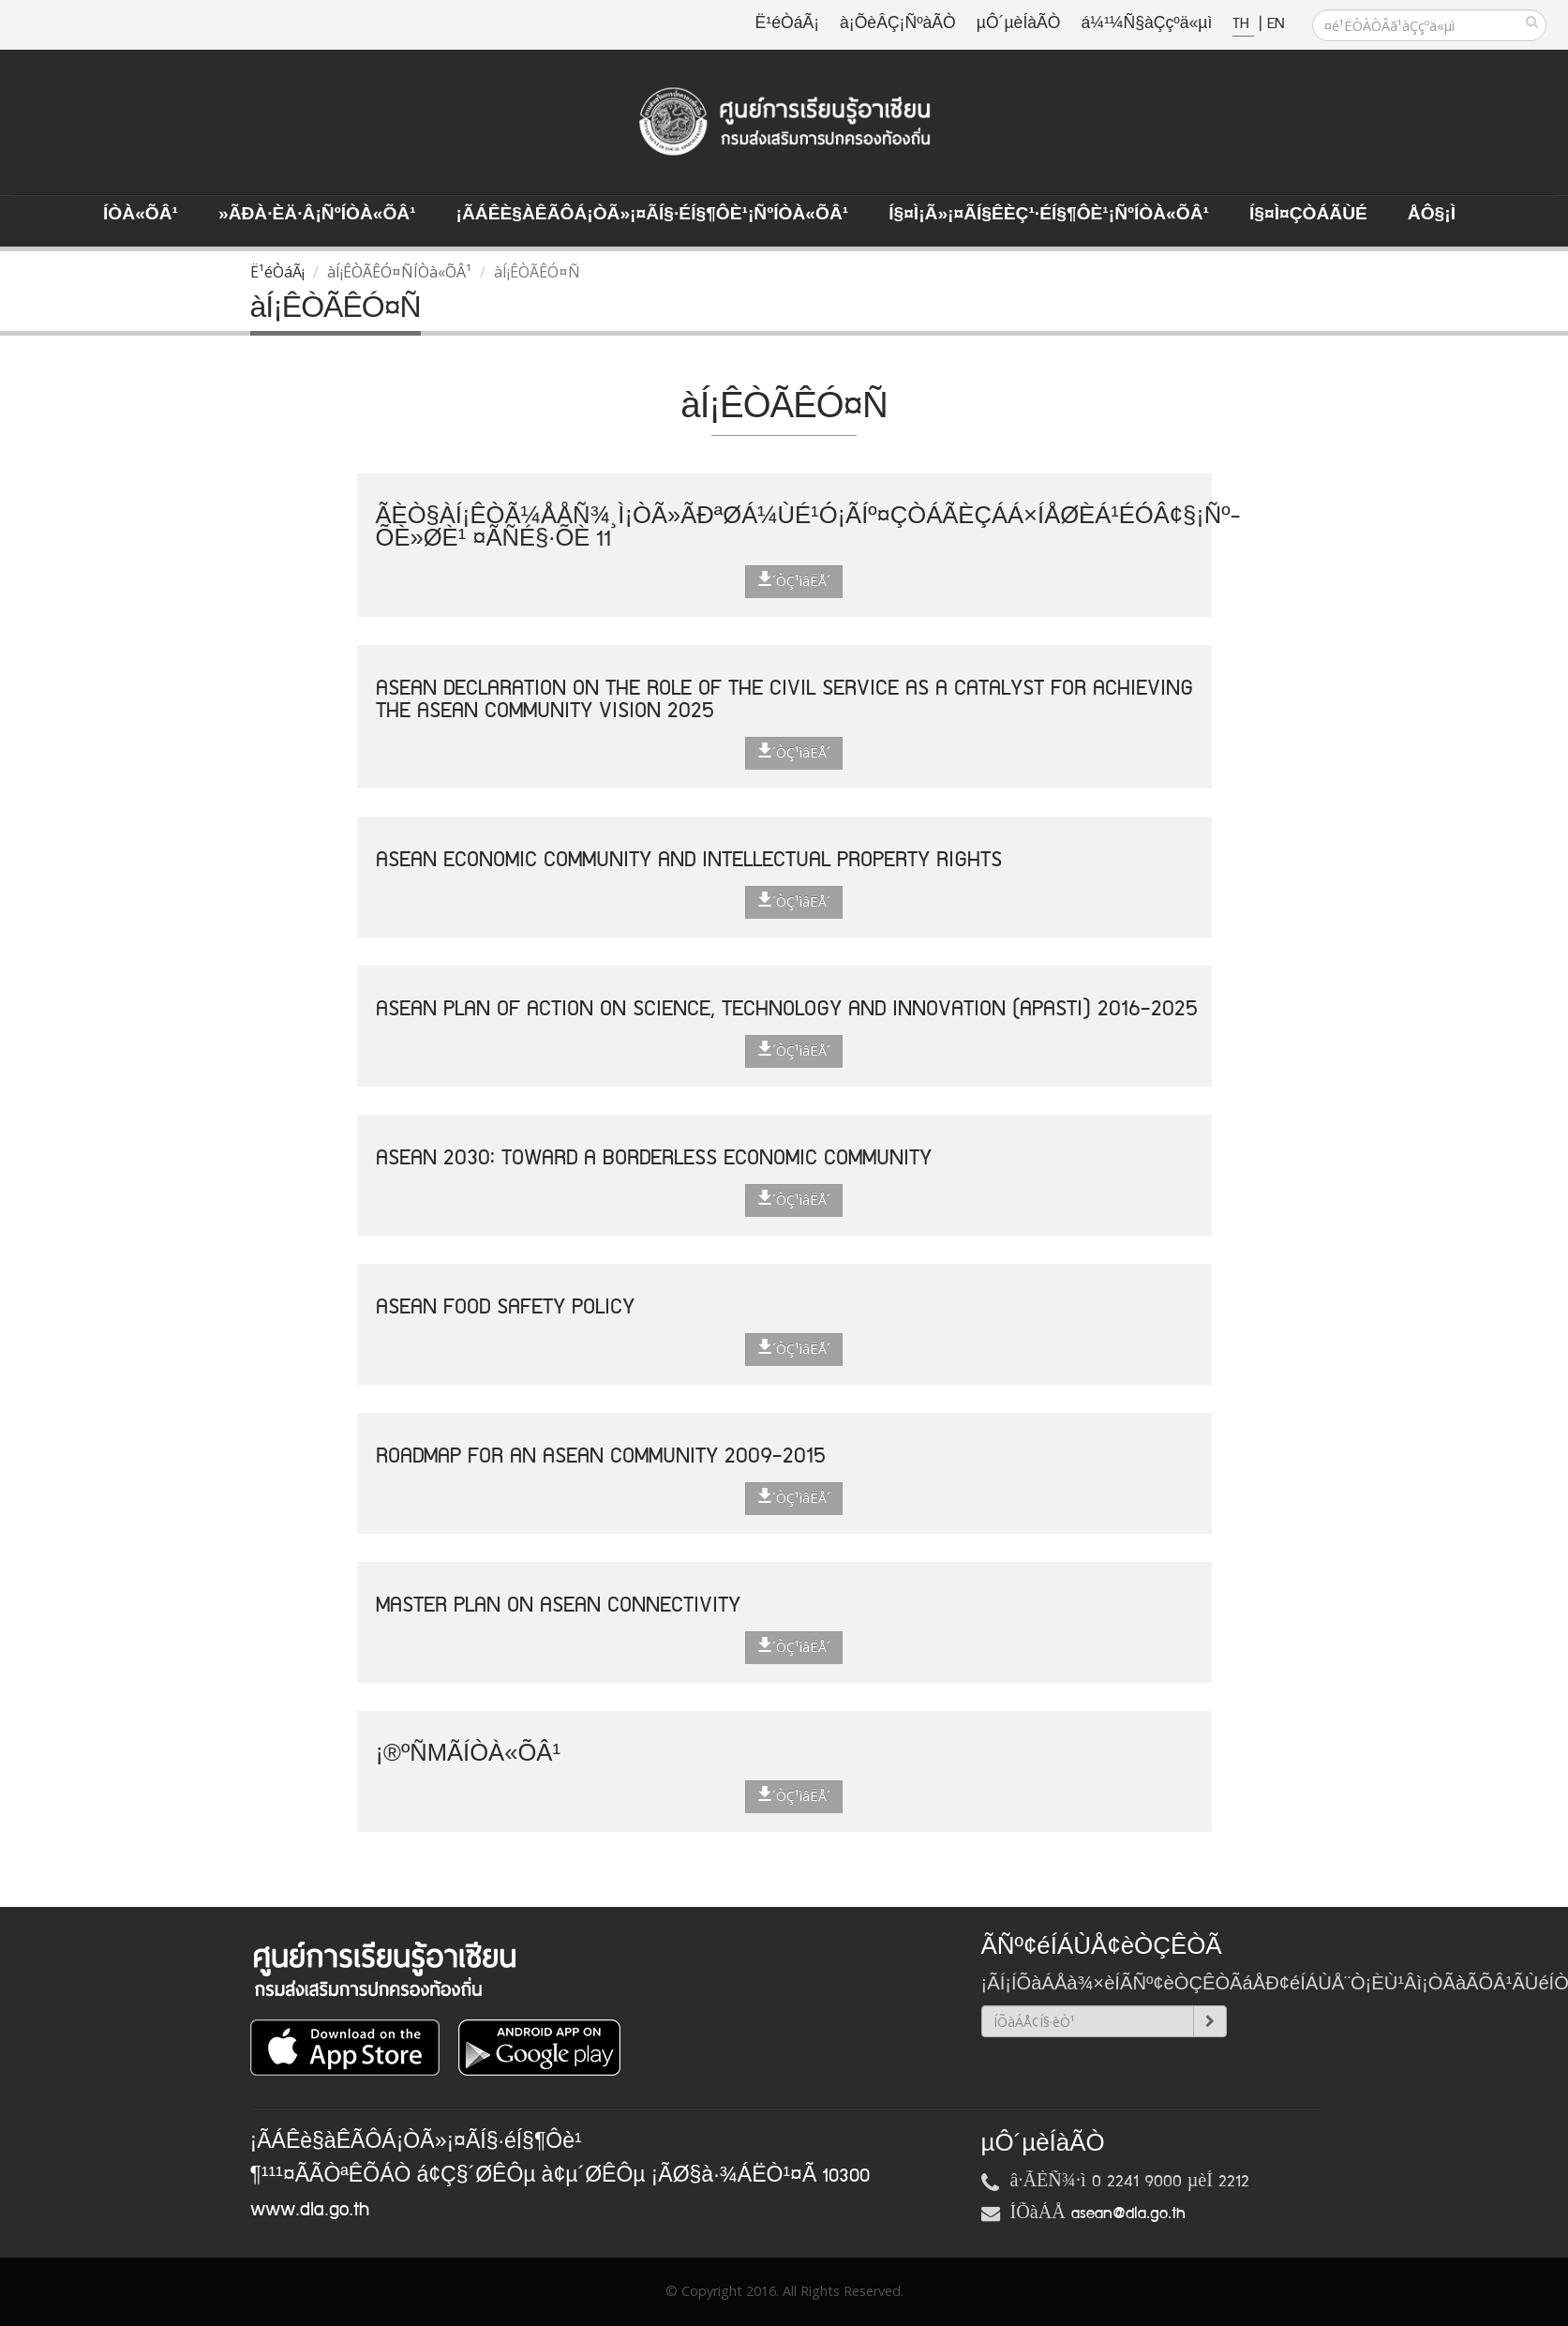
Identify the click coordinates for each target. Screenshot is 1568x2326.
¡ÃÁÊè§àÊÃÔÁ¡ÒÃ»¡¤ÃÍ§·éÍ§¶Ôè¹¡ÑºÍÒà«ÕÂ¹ (652, 215)
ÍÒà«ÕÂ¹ (140, 215)
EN (1275, 24)
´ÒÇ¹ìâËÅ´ (793, 580)
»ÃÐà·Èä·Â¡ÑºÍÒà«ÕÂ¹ (317, 215)
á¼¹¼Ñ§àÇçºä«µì (1146, 24)
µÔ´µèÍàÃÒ (1019, 24)
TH (1243, 24)
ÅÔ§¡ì (1432, 215)
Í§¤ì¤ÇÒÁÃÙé (1308, 215)
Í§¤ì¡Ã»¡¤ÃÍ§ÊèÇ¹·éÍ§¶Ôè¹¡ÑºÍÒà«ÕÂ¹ (1049, 215)
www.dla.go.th (309, 2210)
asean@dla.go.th (1128, 2213)
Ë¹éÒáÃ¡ (787, 24)
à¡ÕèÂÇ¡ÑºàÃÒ (898, 24)
